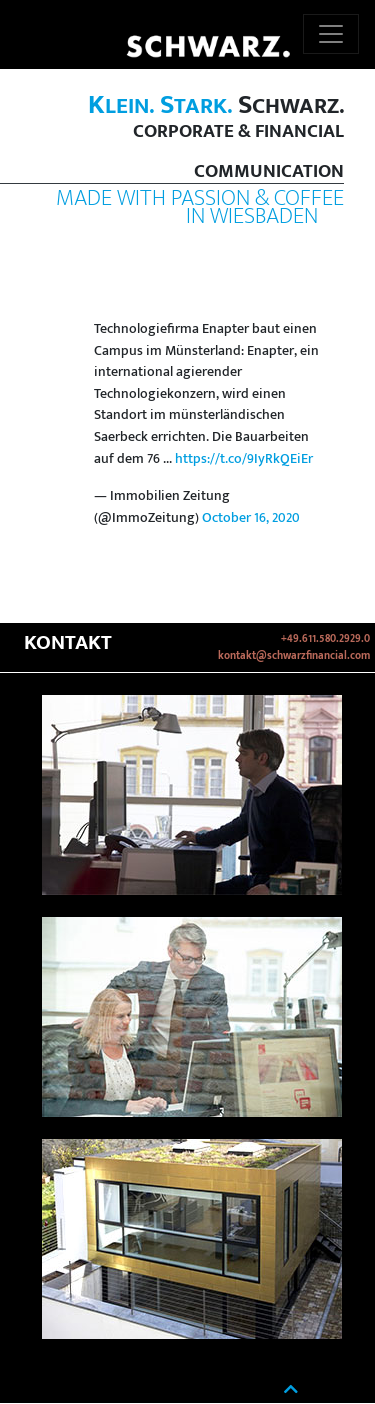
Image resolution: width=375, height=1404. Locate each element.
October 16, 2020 (251, 518)
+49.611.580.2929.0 (325, 639)
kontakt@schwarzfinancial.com (294, 656)
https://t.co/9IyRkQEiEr (244, 459)
